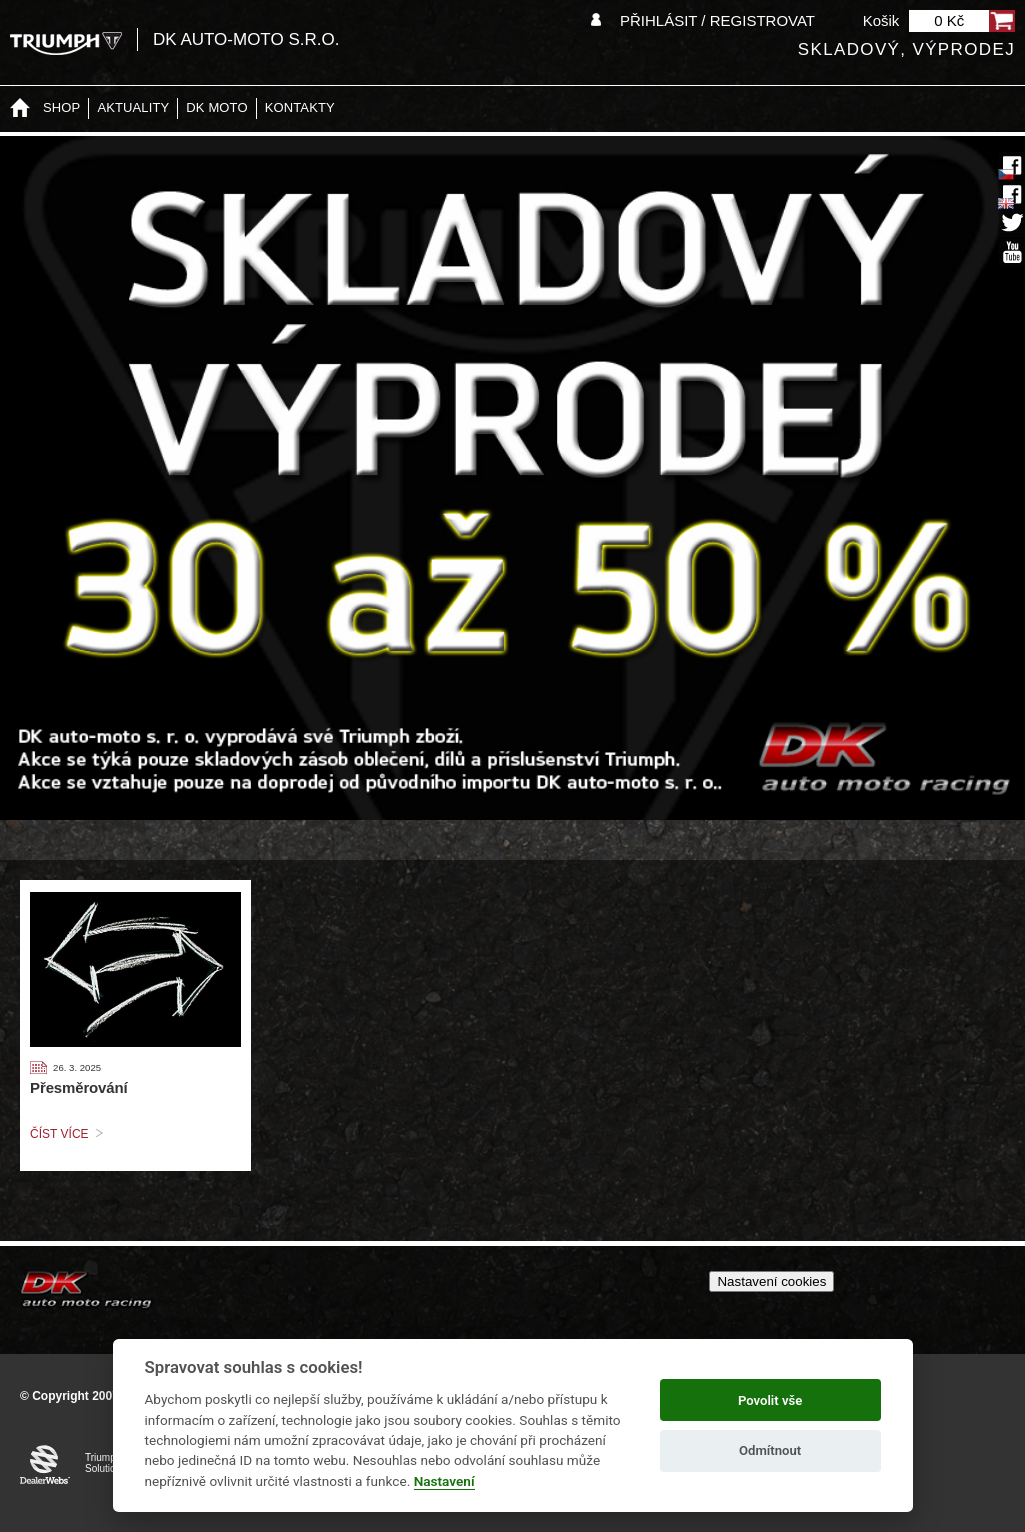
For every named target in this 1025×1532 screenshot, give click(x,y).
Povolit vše (770, 1400)
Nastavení (444, 1481)
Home (20, 108)
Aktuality (133, 107)
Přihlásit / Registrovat (717, 20)
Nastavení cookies (771, 1281)
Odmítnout (770, 1450)
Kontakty (300, 107)
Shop (61, 107)
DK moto (216, 107)
